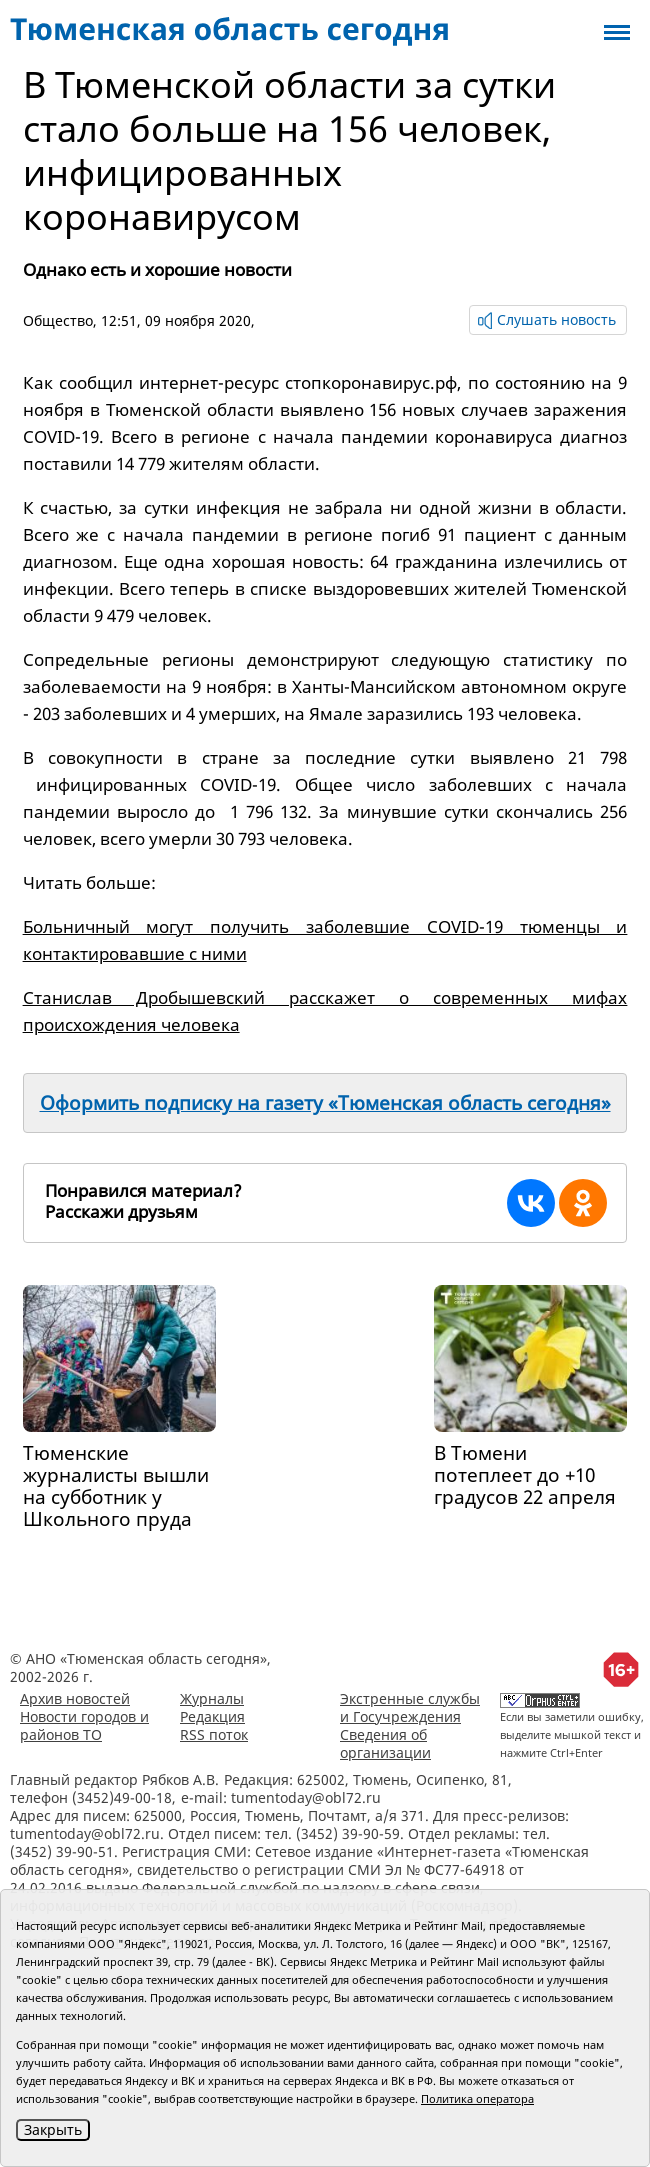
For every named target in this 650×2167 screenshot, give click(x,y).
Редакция (212, 1716)
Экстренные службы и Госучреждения (410, 1707)
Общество (58, 320)
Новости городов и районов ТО (84, 1725)
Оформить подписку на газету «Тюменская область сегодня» (325, 1103)
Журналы (212, 1698)
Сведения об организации (385, 1743)
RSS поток (214, 1734)
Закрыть (53, 2129)
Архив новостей (75, 1698)
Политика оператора (477, 2098)
